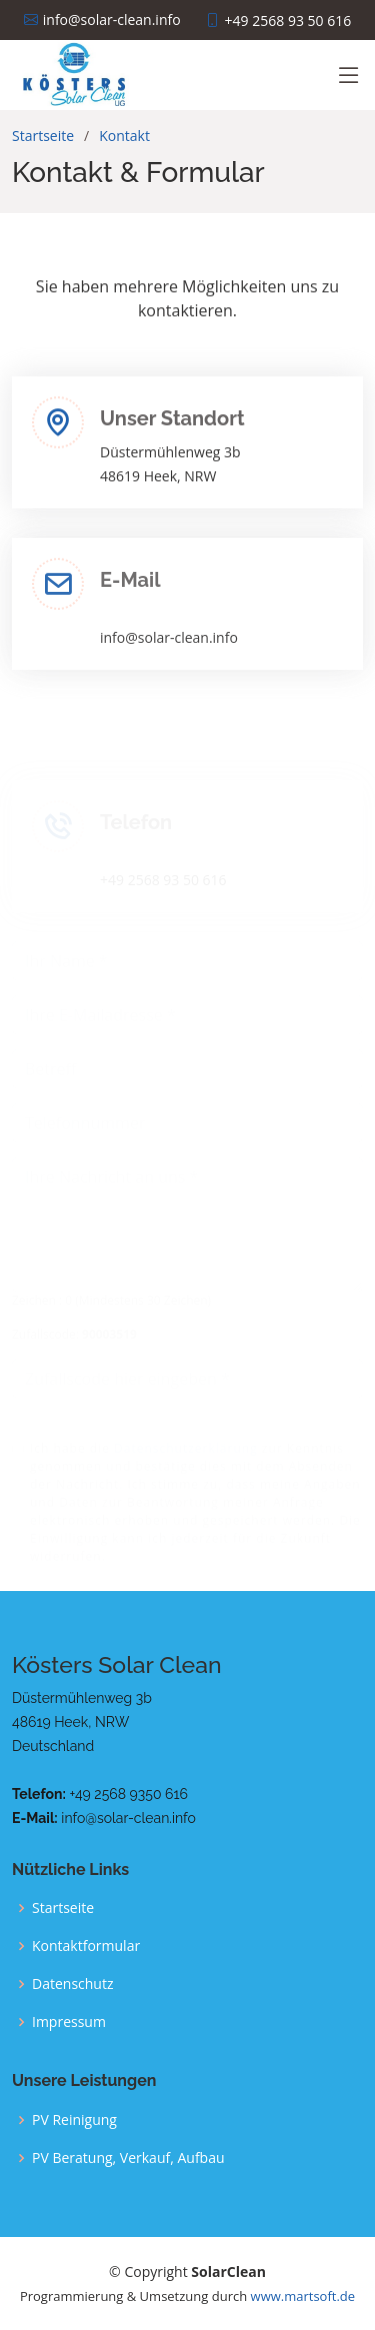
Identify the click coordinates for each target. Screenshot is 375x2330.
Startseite (43, 135)
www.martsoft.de (303, 2296)
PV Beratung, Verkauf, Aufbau (128, 2158)
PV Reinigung (74, 2120)
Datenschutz (72, 1984)
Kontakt (124, 135)
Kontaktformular (86, 1946)
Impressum (69, 2022)
